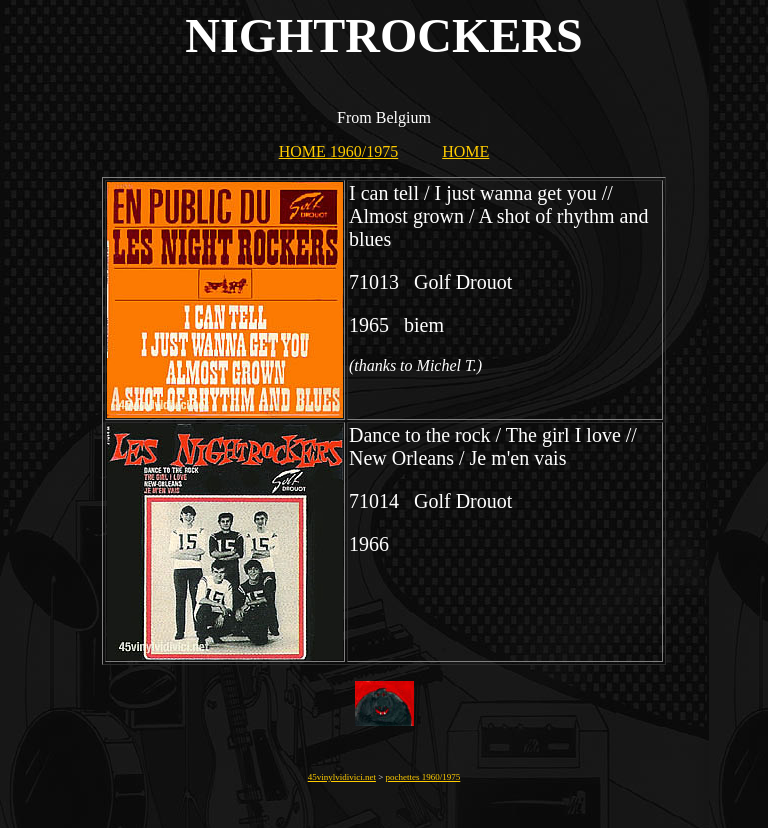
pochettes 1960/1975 (423, 777)
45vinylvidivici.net (342, 777)
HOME (465, 151)
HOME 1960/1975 (339, 151)
